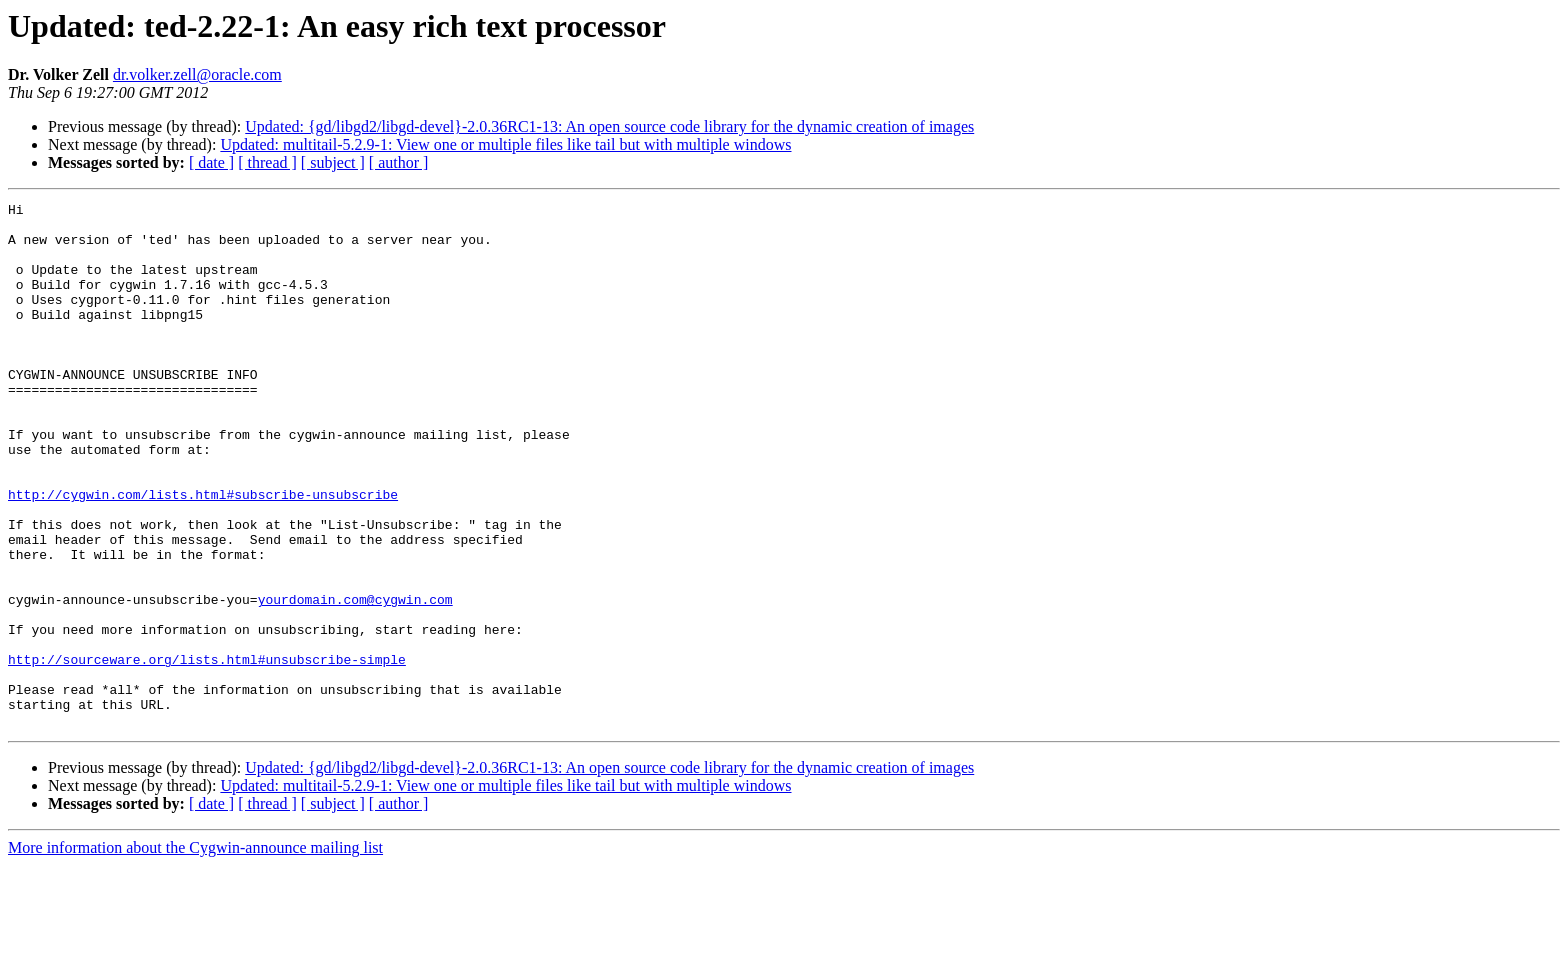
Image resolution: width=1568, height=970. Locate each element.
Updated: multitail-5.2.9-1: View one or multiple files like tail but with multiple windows (505, 144)
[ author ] (399, 162)
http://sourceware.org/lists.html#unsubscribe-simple (207, 752)
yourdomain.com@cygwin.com (355, 680)
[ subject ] (333, 162)
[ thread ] (267, 162)
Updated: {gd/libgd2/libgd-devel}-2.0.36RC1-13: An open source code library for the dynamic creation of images (609, 126)
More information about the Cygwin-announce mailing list (195, 952)
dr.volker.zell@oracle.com (197, 74)
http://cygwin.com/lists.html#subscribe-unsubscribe (203, 554)
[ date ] (211, 162)
